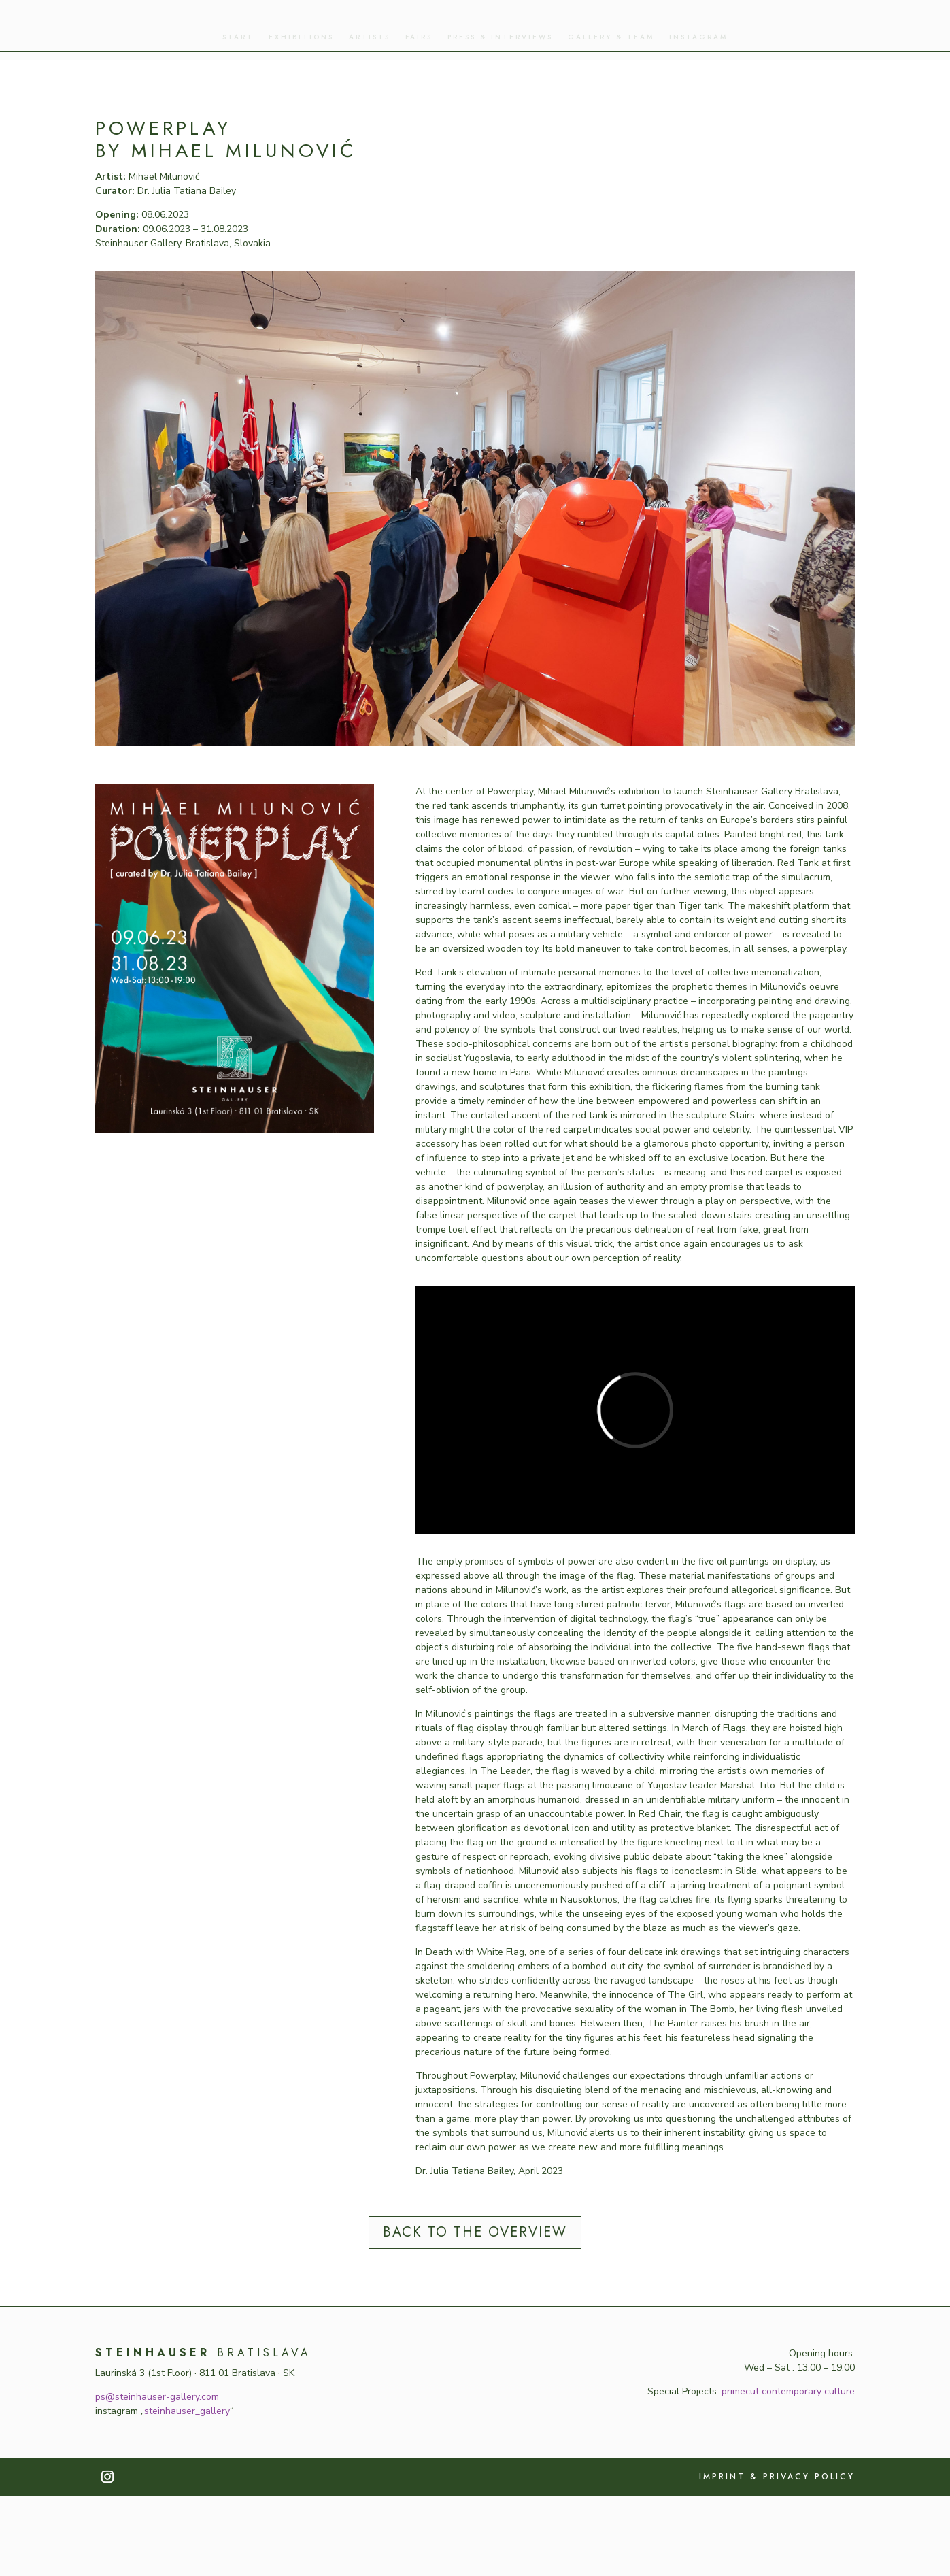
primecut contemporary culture (788, 2471)
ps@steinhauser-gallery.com (157, 2477)
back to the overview (475, 2312)
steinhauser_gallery (187, 2491)
